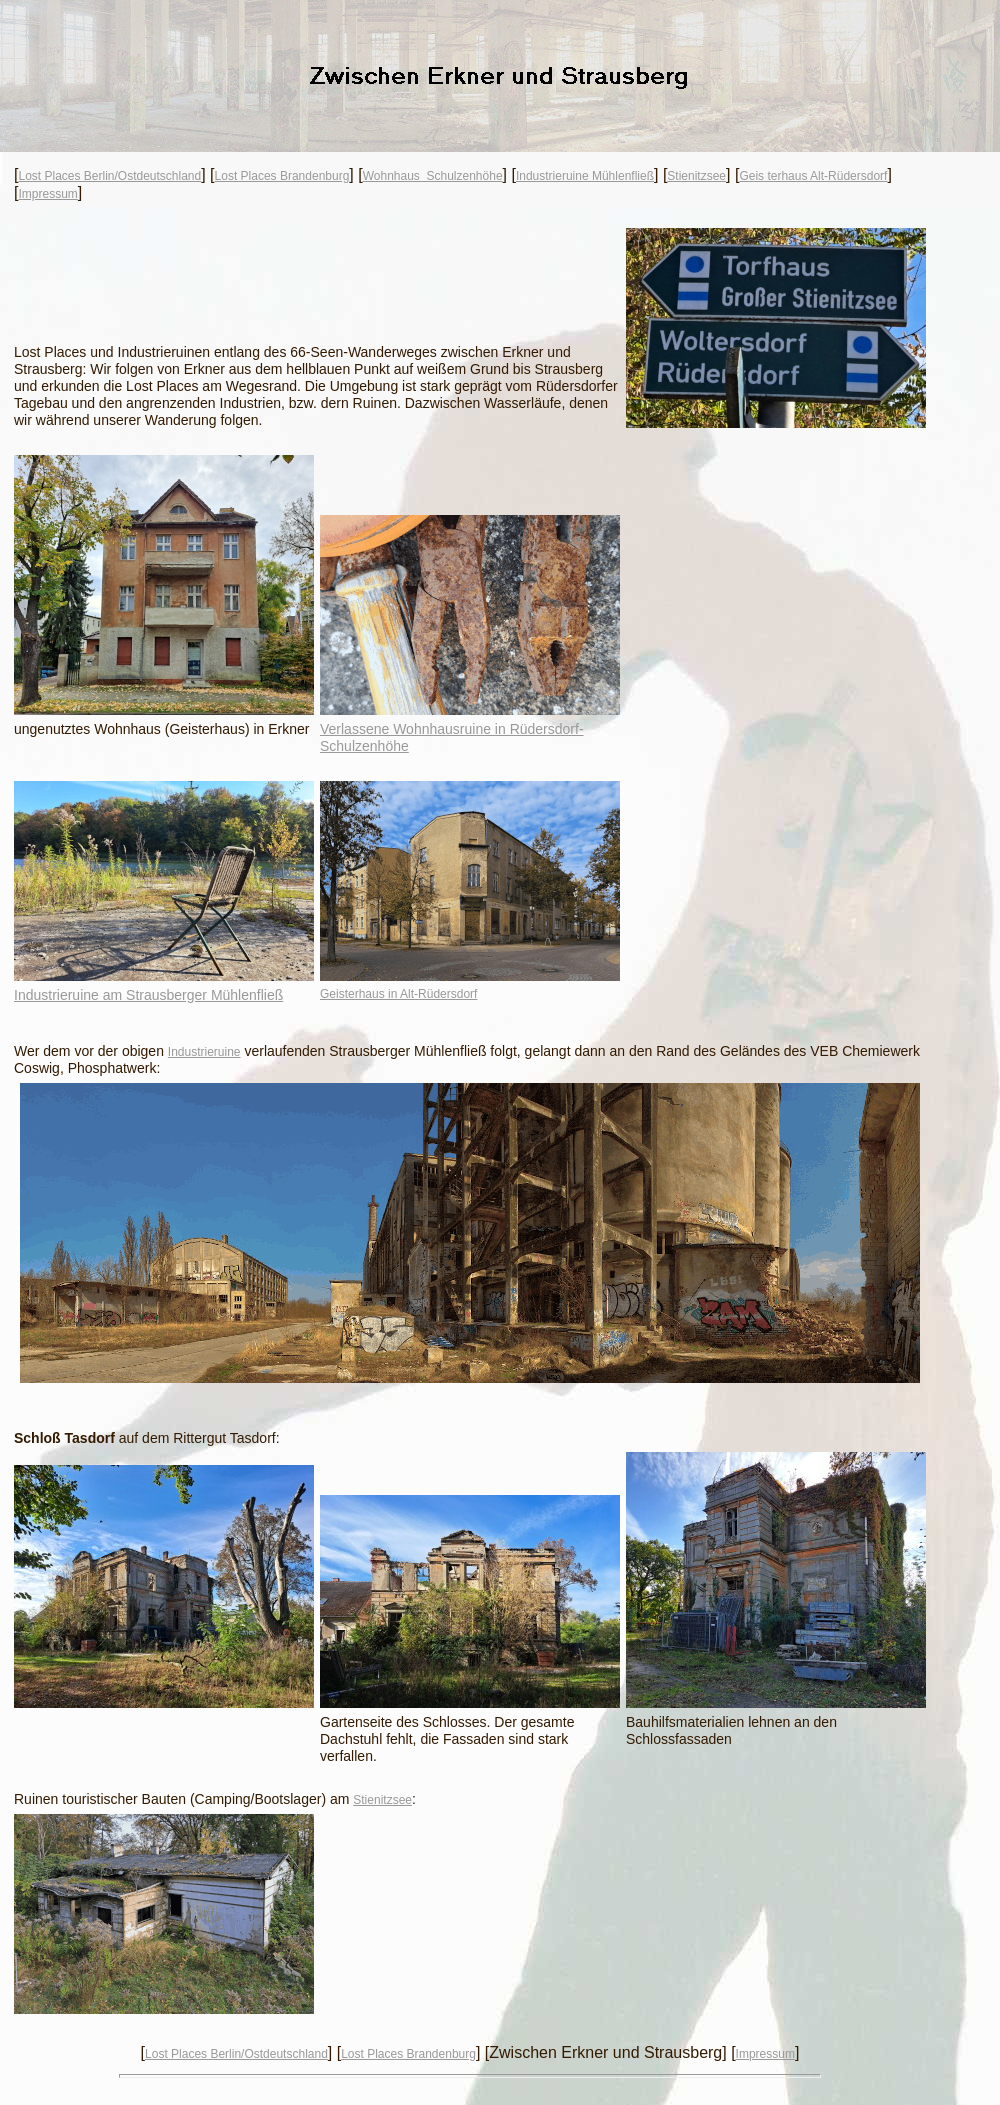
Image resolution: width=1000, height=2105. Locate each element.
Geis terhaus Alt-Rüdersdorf (813, 176)
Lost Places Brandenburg (282, 176)
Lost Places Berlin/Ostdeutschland (109, 176)
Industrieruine (204, 1052)
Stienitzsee (696, 176)
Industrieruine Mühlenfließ (585, 176)
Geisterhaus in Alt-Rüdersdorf (398, 994)
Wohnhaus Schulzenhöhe (433, 176)
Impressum (47, 194)
